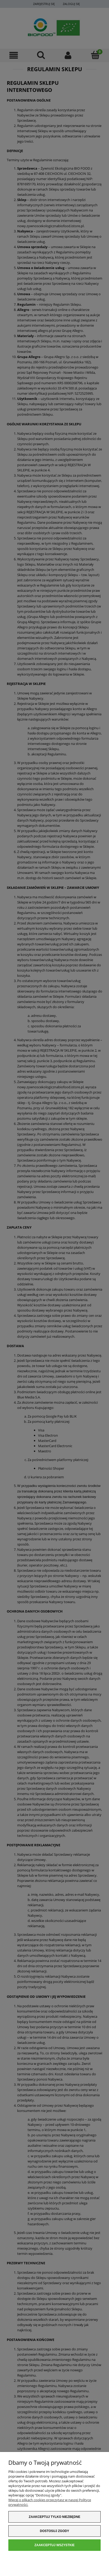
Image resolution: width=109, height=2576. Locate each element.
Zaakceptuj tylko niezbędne (54, 2517)
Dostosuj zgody (54, 2531)
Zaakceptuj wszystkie (54, 2545)
